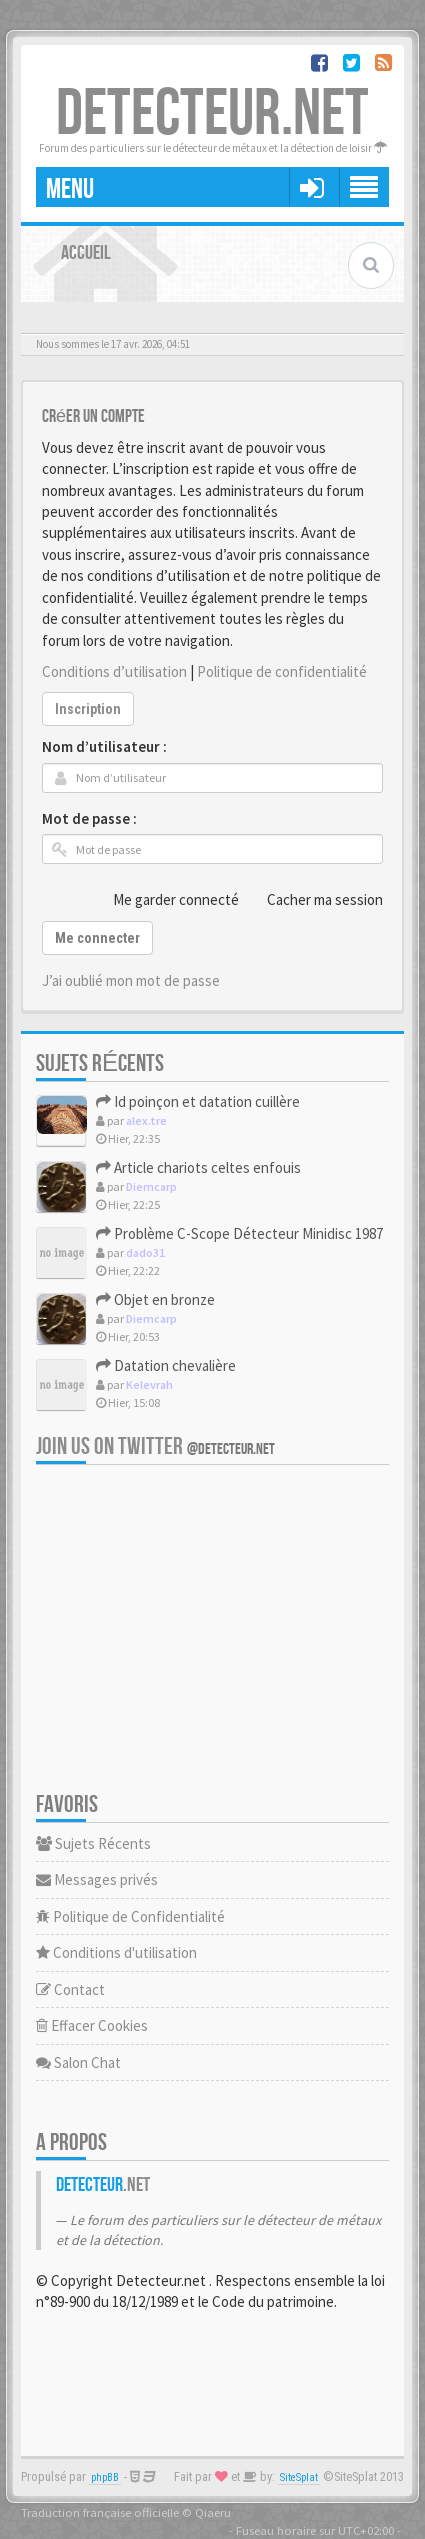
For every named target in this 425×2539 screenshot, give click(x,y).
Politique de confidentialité (282, 671)
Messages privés (97, 1879)
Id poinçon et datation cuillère (198, 1101)
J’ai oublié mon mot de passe (131, 980)
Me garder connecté (165, 899)
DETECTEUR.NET (212, 114)
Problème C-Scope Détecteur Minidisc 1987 (239, 1233)
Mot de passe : (89, 818)
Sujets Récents (93, 1843)
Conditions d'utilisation (116, 1952)
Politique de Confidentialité (130, 1916)
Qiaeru (213, 2512)
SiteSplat (299, 2477)
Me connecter (97, 938)
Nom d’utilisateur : (104, 746)
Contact (70, 1989)
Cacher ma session (314, 899)
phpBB (105, 2477)
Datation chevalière (166, 1365)
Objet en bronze (155, 1299)
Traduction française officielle (100, 2512)
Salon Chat (78, 2062)
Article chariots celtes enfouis (198, 1167)
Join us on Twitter (155, 1446)
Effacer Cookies (92, 2025)
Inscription (88, 709)
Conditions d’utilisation (114, 671)
